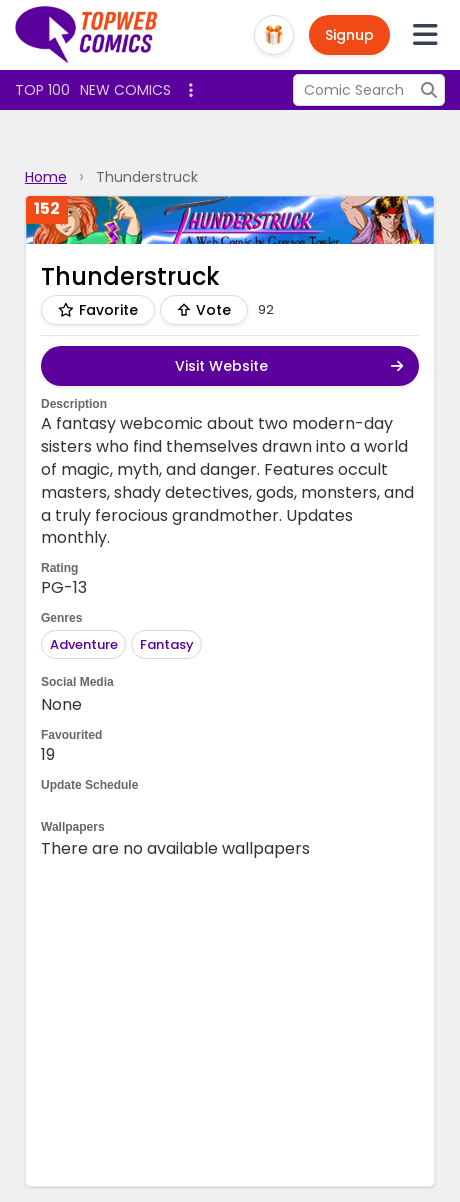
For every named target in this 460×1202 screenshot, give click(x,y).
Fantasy (167, 644)
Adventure (84, 644)
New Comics (125, 90)
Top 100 (42, 90)
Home (46, 177)
